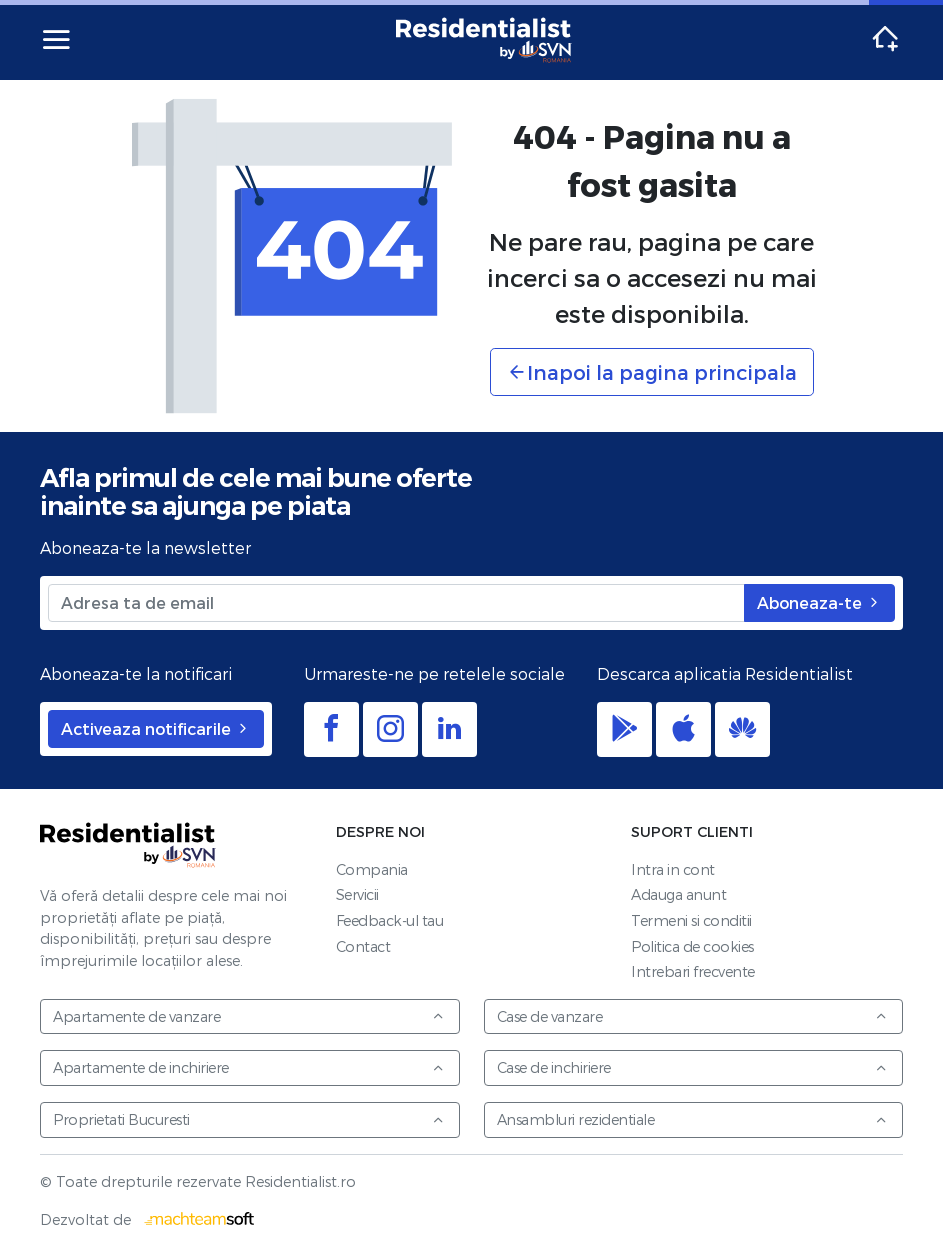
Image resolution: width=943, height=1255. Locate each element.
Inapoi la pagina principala (652, 372)
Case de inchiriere (693, 1067)
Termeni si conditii (691, 920)
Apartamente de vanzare (249, 1016)
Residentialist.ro (484, 40)
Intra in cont (673, 869)
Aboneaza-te (819, 602)
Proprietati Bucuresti (249, 1119)
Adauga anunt (678, 894)
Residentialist (128, 845)
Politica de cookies (692, 946)
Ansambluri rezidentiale (693, 1119)
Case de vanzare (693, 1016)
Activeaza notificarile (156, 728)
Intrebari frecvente (693, 971)
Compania (372, 869)
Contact (363, 946)
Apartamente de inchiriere (249, 1067)
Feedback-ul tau (390, 920)
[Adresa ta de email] (396, 603)
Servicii (357, 894)
